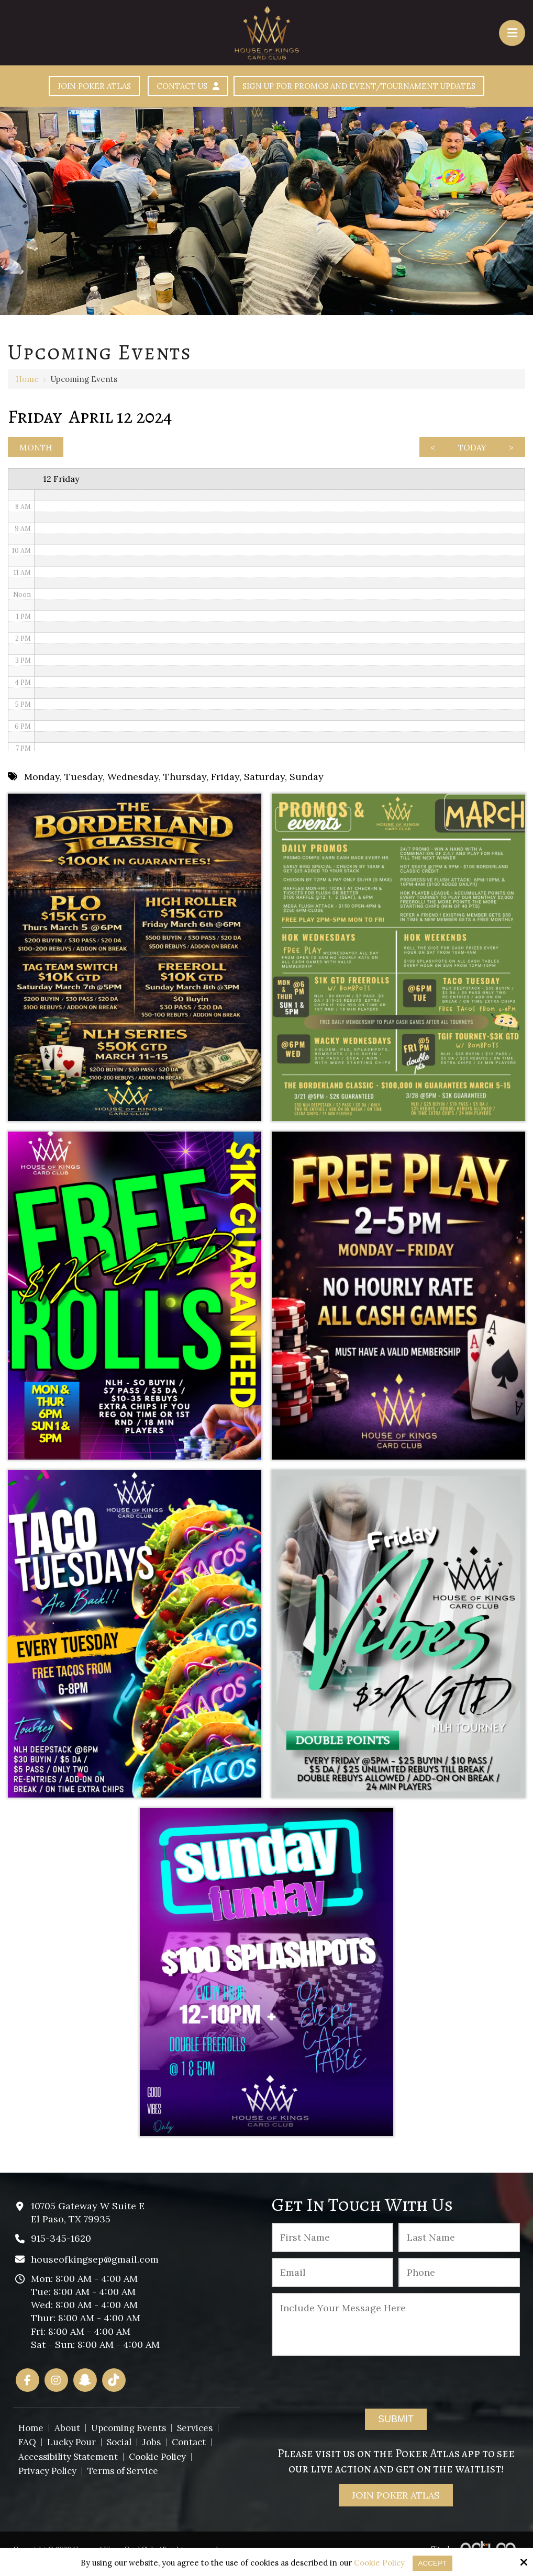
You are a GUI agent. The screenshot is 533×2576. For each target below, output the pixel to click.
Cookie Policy (378, 2563)
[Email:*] (332, 2280)
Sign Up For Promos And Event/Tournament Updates (373, 87)
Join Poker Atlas (63, 87)
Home (27, 381)
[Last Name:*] (459, 2244)
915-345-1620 (61, 2246)
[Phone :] (459, 2280)
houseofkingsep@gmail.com (95, 2267)
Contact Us (171, 87)
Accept (433, 2562)
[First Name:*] (332, 2244)
